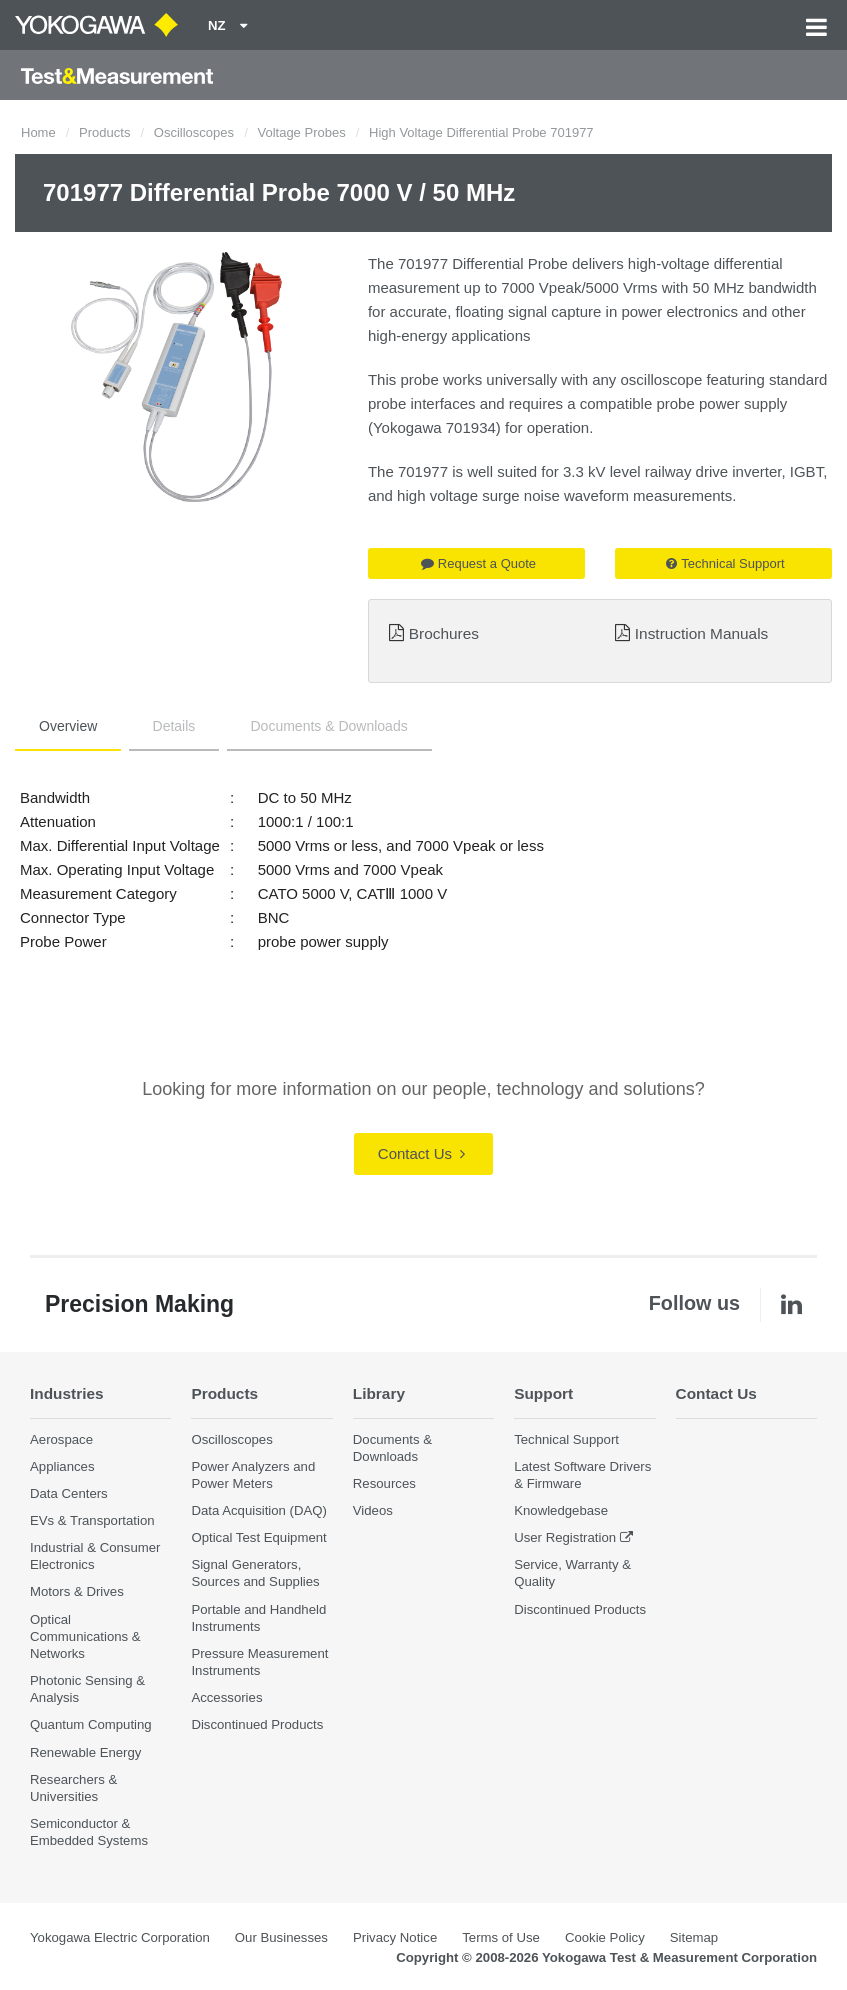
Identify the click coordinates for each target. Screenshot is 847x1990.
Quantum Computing (91, 1724)
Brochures (444, 633)
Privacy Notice (395, 1937)
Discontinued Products (257, 1724)
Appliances (62, 1466)
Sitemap (694, 1937)
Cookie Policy (605, 1937)
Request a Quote (478, 563)
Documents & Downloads (329, 726)
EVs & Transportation (92, 1520)
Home (38, 132)
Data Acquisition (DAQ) (259, 1510)
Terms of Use (501, 1937)
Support (543, 1393)
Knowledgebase (561, 1510)
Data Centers (69, 1493)
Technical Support (725, 563)
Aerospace (61, 1439)
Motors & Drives (77, 1591)
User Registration (565, 1537)
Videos (373, 1510)
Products (104, 132)
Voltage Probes (301, 132)
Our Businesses (281, 1937)
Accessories (226, 1697)
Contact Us (421, 1153)
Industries (67, 1393)
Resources (384, 1483)
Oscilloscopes (194, 132)
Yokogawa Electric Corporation (120, 1937)
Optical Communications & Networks (85, 1636)
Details (174, 726)
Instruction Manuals (701, 633)
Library (379, 1393)
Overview (68, 726)
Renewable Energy (85, 1752)
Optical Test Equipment (258, 1537)
